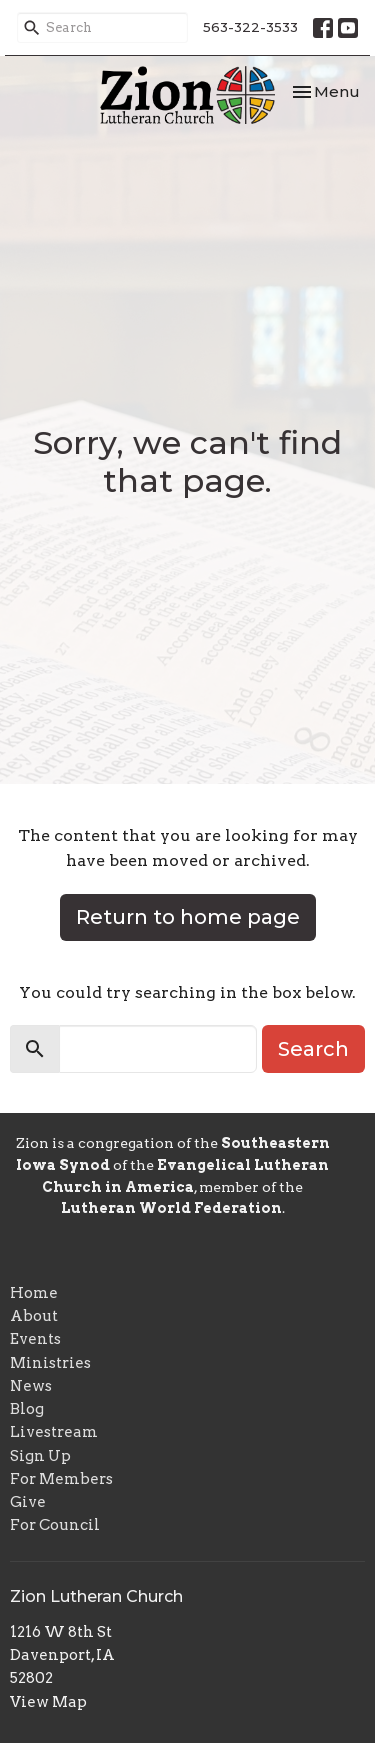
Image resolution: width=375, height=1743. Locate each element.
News (31, 1386)
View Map (48, 1702)
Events (35, 1339)
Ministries (50, 1363)
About (34, 1316)
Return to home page (188, 917)
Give (28, 1502)
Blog (27, 1409)
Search (313, 1049)
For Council (55, 1525)
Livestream (54, 1432)
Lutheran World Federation (171, 1208)
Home (34, 1293)
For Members (61, 1479)
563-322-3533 (250, 27)
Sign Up (40, 1456)
